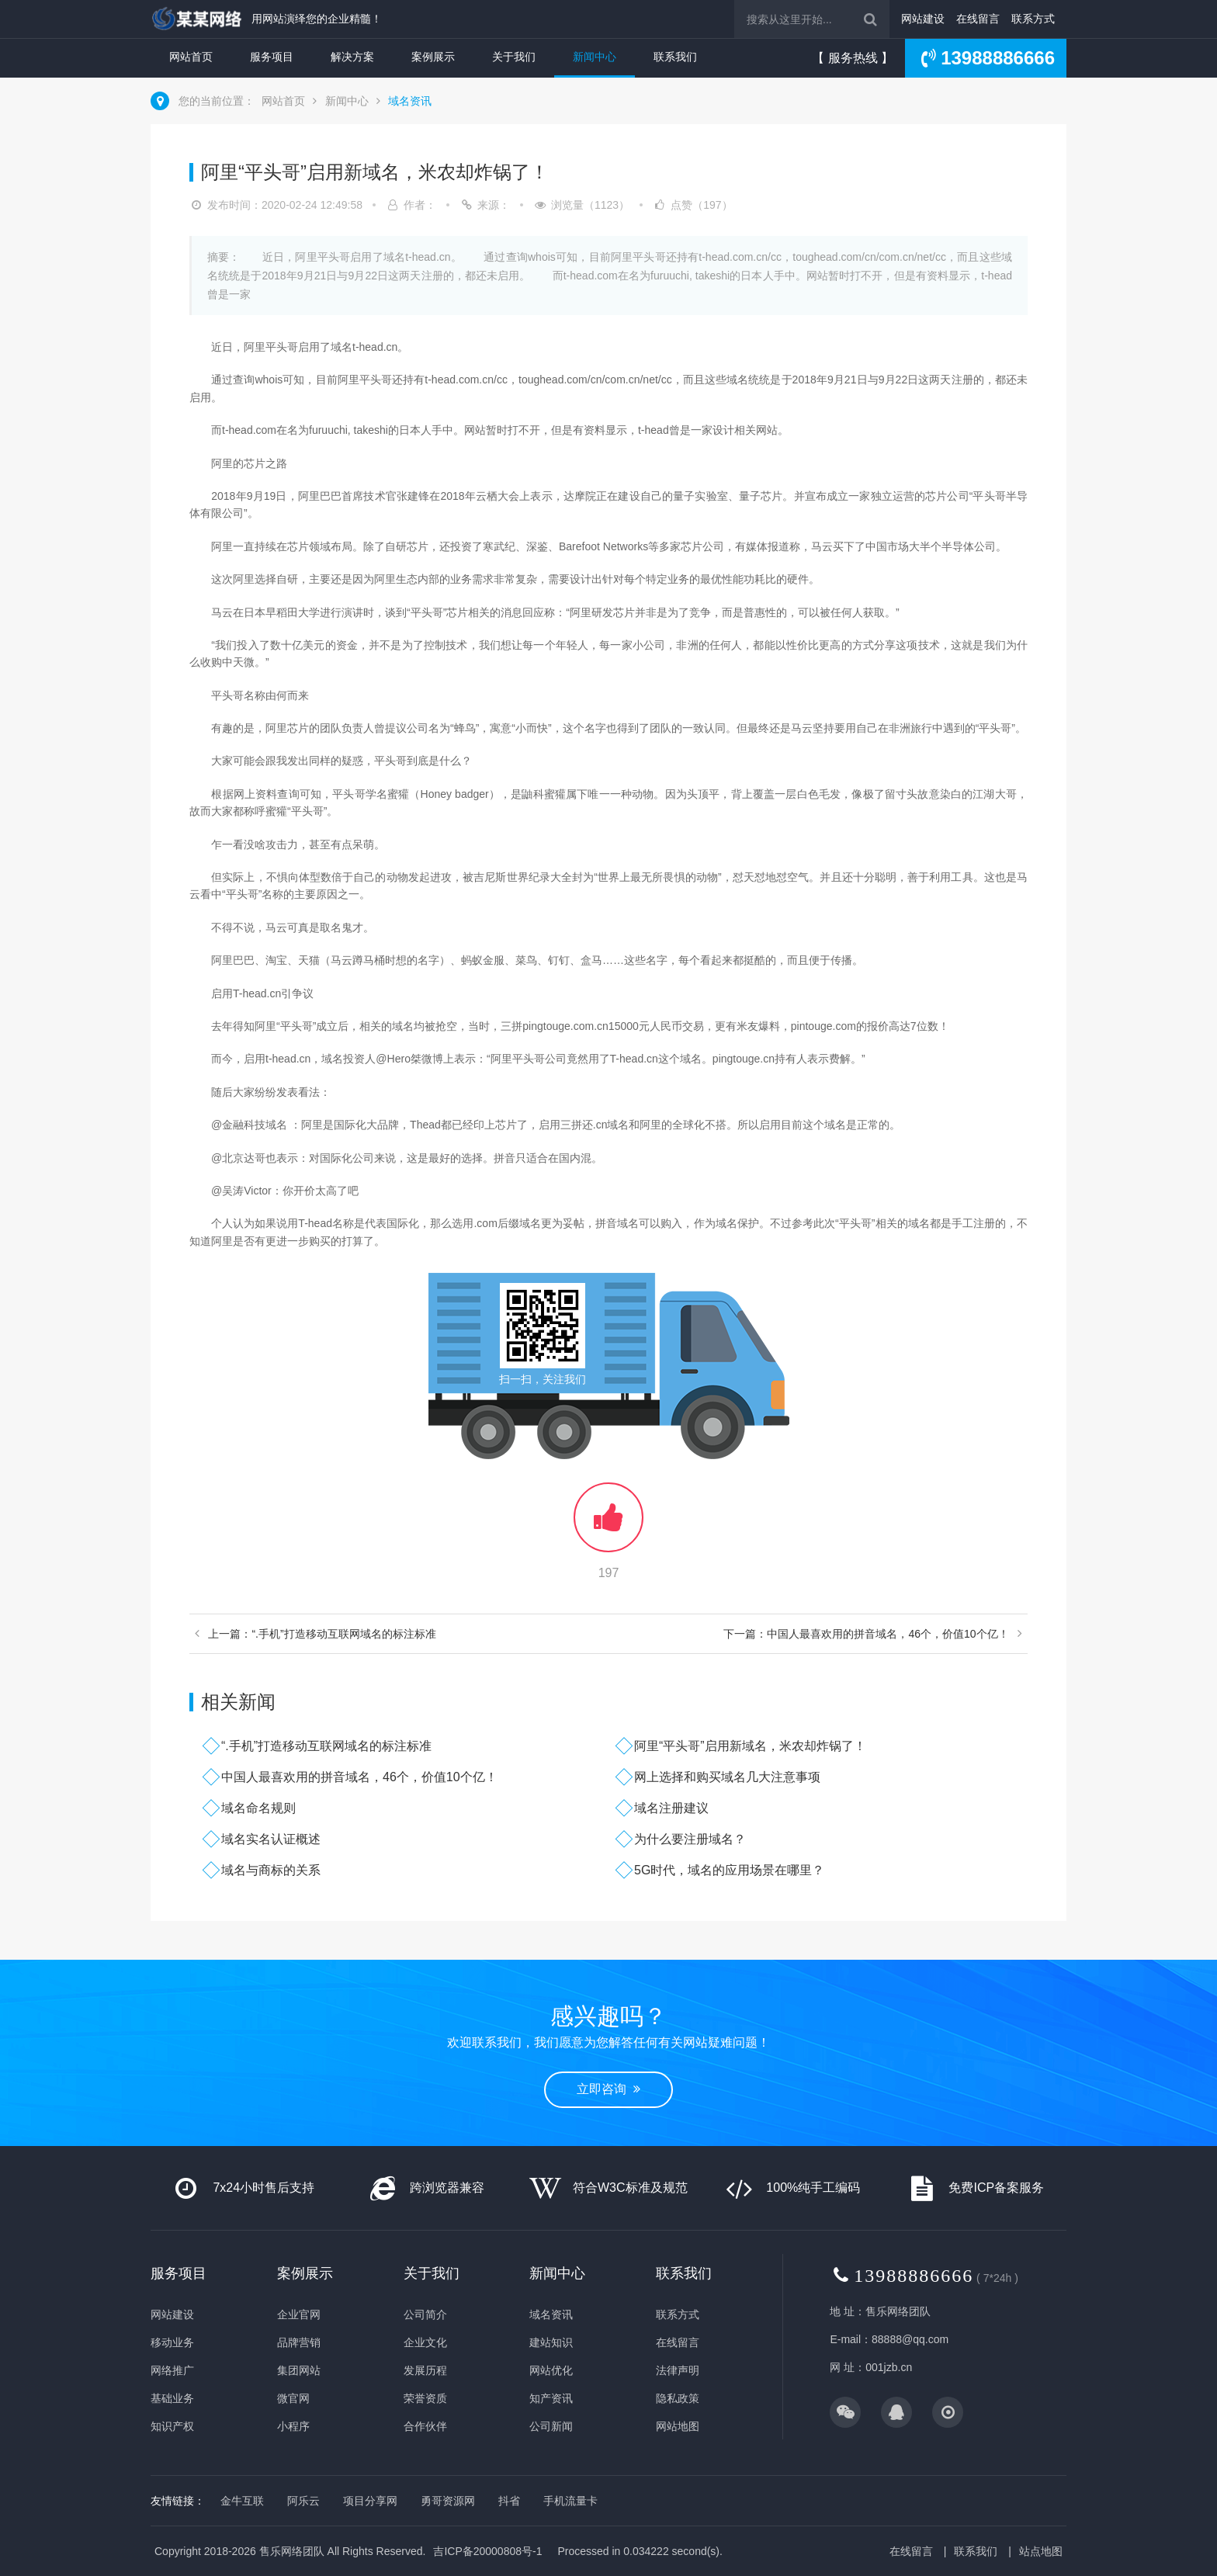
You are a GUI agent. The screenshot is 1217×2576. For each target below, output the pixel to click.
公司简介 (425, 2314)
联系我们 (675, 56)
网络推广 (172, 2370)
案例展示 (433, 56)
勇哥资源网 (448, 2501)
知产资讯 (551, 2398)
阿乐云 (303, 2501)
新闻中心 (594, 56)
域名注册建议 (671, 1808)
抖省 (509, 2501)
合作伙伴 (425, 2426)
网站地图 (677, 2426)
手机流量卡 (570, 2501)
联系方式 (1033, 18)
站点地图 (1041, 2551)
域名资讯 (410, 101)
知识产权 (172, 2426)
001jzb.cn (888, 2367)
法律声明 (677, 2370)
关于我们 (514, 56)
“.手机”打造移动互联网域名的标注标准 (326, 1746)
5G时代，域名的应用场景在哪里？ (729, 1870)
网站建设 (923, 18)
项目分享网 (370, 2501)
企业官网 (299, 2314)
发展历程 (425, 2370)
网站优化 (551, 2370)
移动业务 (172, 2342)
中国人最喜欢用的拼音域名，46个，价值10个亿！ (359, 1777)
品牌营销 (299, 2342)
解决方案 (352, 56)
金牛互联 (242, 2501)
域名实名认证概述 (271, 1839)
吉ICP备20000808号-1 (487, 2551)
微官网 (293, 2398)
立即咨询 (608, 2089)
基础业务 (172, 2398)
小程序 (293, 2426)
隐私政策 (677, 2398)
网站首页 (191, 56)
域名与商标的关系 (271, 1870)
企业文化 (425, 2342)
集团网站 (299, 2370)
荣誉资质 (425, 2398)
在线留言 (978, 18)
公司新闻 (551, 2426)
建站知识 (551, 2342)
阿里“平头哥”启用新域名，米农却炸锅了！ (750, 1746)
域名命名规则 (258, 1808)
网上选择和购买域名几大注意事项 (727, 1777)
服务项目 (271, 56)
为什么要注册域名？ (690, 1839)
